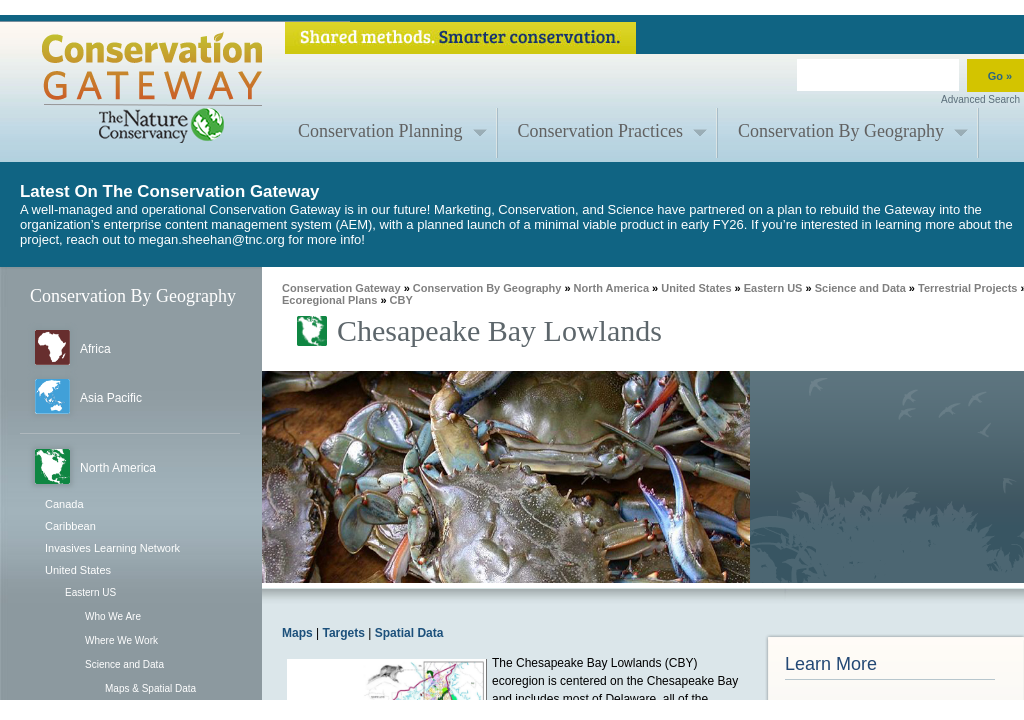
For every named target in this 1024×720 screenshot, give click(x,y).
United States (78, 570)
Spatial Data (409, 633)
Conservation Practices (600, 131)
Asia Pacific (111, 398)
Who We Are (113, 616)
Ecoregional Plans (329, 300)
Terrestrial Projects (967, 288)
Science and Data (124, 664)
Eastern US (90, 592)
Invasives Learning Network (112, 548)
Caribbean (70, 526)
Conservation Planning (380, 131)
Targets (343, 633)
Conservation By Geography (841, 131)
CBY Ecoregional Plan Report (867, 713)
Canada (64, 504)
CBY (401, 300)
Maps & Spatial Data (150, 688)
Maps (297, 633)
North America (118, 468)
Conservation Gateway (341, 288)
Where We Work (121, 640)
